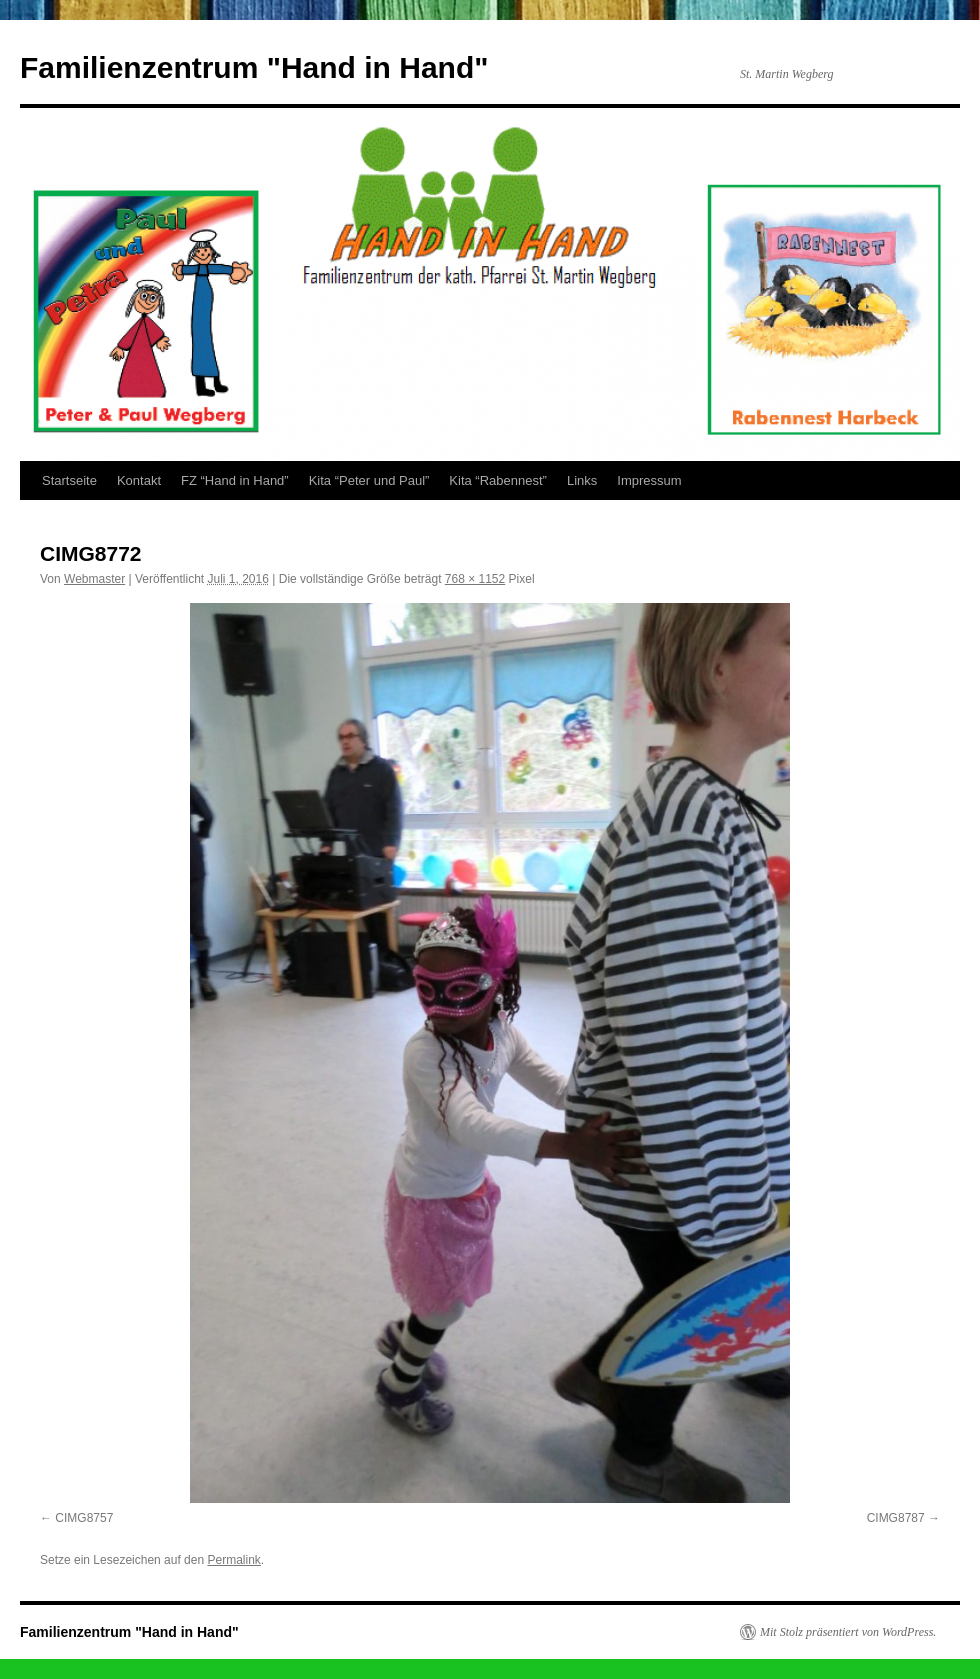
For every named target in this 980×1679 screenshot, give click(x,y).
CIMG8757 (84, 1518)
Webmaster (94, 579)
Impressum (649, 480)
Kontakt (139, 480)
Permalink (233, 1560)
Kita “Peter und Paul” (369, 480)
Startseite (69, 480)
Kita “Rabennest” (498, 480)
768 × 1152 (475, 579)
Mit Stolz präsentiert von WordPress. (848, 1632)
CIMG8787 (896, 1518)
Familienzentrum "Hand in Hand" (254, 67)
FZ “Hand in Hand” (235, 480)
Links (582, 480)
